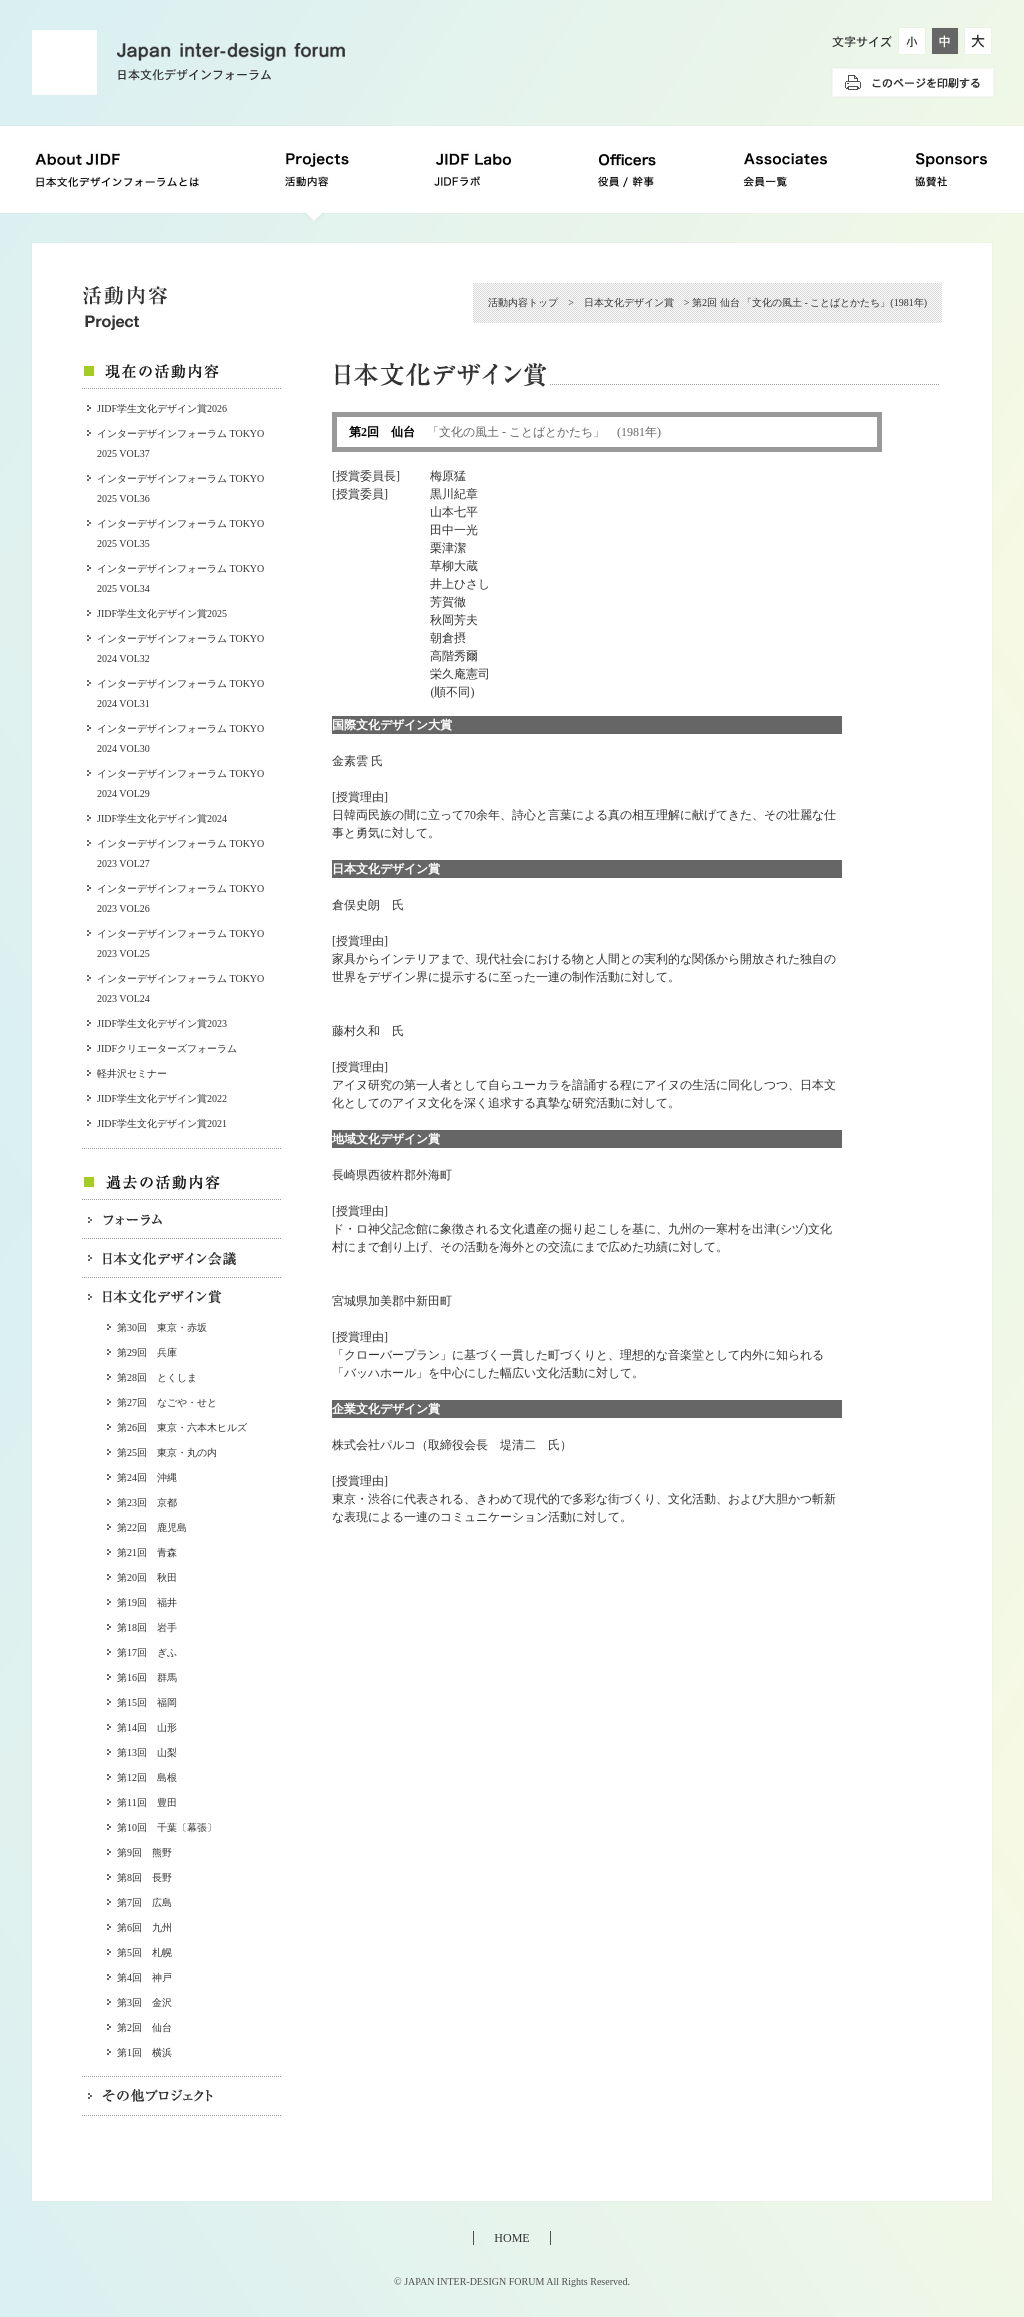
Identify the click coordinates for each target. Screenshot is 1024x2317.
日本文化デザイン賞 (629, 302)
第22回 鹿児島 (152, 1527)
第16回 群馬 (147, 1677)
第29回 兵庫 (147, 1352)
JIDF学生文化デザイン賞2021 (162, 1123)
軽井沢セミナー (132, 1073)
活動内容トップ (523, 302)
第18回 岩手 (147, 1627)
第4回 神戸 (144, 1977)
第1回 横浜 (144, 2052)
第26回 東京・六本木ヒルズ (182, 1427)
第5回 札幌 (144, 1952)
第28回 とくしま (157, 1377)
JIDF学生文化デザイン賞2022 (162, 1098)
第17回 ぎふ (147, 1652)
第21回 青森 (147, 1552)
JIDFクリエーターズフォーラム (167, 1048)
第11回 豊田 (147, 1802)
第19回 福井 (147, 1602)
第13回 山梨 (147, 1752)
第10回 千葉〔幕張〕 (167, 1827)
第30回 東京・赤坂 (162, 1327)
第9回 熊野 (144, 1852)
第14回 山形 (147, 1727)
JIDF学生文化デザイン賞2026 (162, 408)
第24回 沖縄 (147, 1477)
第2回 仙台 (144, 2027)
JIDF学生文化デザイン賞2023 (162, 1023)
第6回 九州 (144, 1927)
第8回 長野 (144, 1877)
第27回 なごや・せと (167, 1402)
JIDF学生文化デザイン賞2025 (162, 613)
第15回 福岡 (147, 1702)
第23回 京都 (147, 1502)
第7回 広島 (144, 1902)
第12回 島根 (147, 1777)
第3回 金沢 (144, 2002)
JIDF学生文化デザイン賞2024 (162, 818)
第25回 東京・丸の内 (167, 1452)
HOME (511, 2238)
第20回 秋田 (147, 1577)
